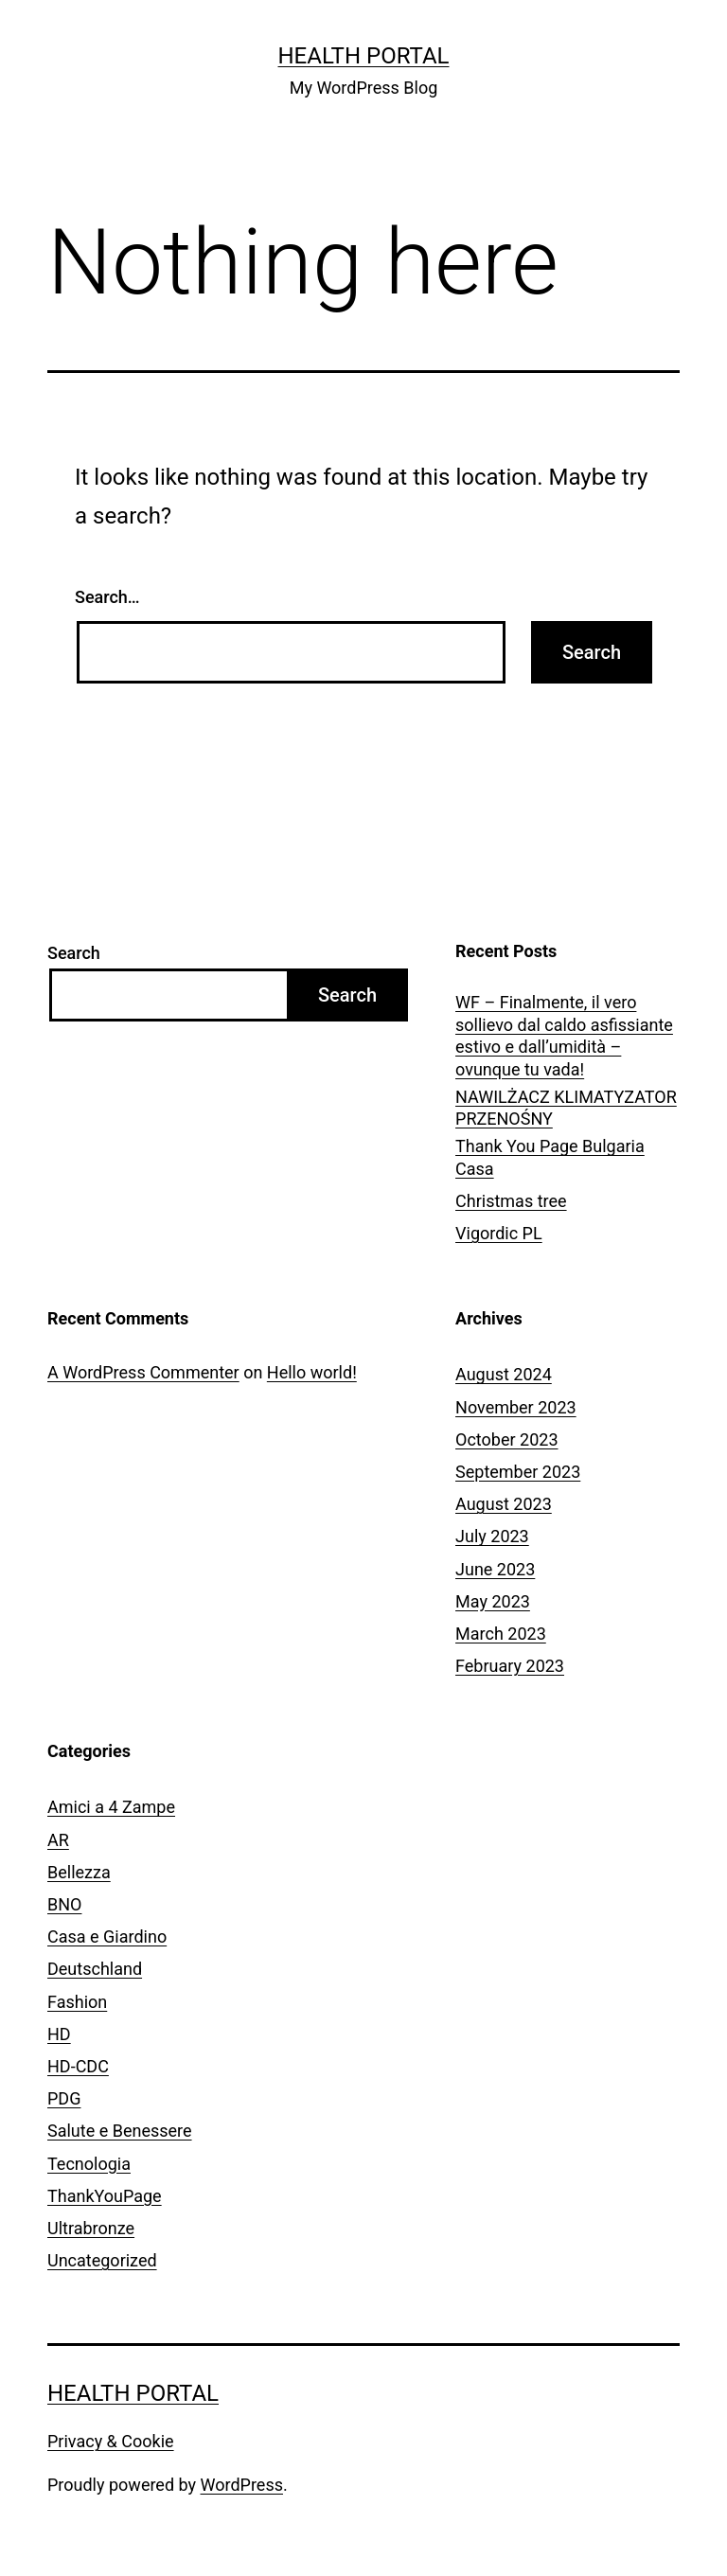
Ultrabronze (90, 2228)
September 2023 (517, 1472)
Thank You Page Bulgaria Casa (550, 1157)
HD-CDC (78, 2066)
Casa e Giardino (107, 1936)
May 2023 (492, 1601)
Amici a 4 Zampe (111, 1807)
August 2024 (503, 1374)
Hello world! (312, 1372)
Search (73, 953)
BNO (64, 1904)
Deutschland (94, 1969)
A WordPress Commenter (143, 1372)
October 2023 (506, 1439)
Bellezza (79, 1872)
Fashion (77, 2002)
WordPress (242, 2485)
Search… (107, 597)
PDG (63, 2098)
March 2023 (500, 1633)
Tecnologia (89, 2164)
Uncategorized (102, 2260)
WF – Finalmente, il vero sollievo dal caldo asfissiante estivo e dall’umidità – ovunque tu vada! (564, 1035)
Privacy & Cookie (110, 2441)
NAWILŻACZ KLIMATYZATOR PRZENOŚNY (566, 1107)
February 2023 (509, 1666)
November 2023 (515, 1407)
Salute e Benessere (119, 2131)
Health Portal (364, 56)
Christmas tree (511, 1201)
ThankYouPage (104, 2196)
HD (59, 2034)
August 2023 (503, 1504)
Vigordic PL (498, 1233)
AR (58, 1840)
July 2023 (492, 1536)
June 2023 (495, 1569)
